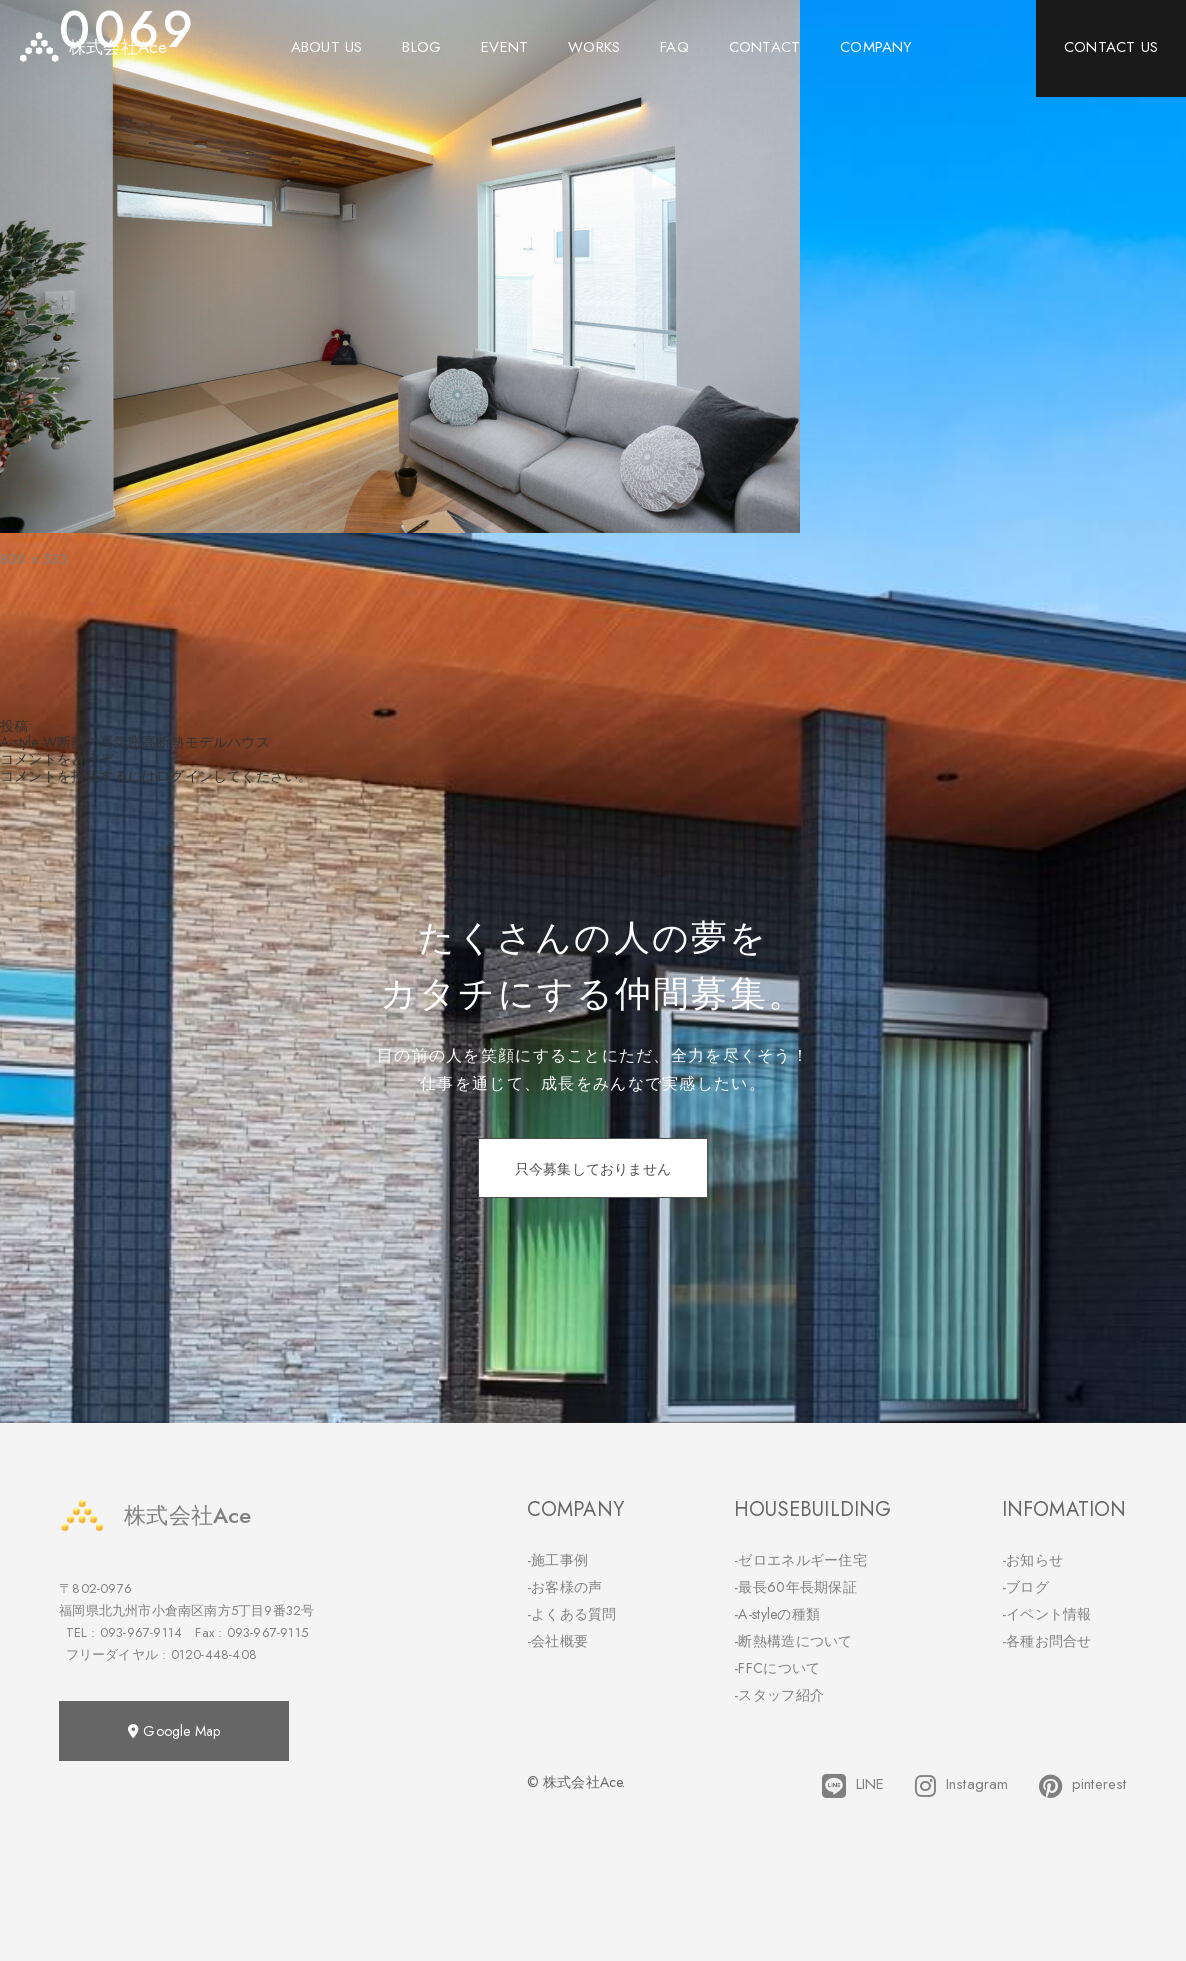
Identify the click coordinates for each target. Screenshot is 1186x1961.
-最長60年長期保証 (795, 1587)
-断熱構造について (793, 1641)
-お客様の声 (565, 1587)
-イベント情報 (1047, 1614)
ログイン (184, 776)
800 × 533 (34, 559)
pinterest (1083, 1786)
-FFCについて (777, 1668)
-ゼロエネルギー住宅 (800, 1560)
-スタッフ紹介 (779, 1695)
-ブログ (1025, 1587)
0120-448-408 (214, 1654)
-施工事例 (558, 1560)
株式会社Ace (155, 1515)
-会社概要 (558, 1641)
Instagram (962, 1786)
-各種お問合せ (1047, 1641)
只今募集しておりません (593, 1169)
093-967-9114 (141, 1632)
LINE (853, 1786)
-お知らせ (1033, 1560)
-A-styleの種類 (777, 1614)
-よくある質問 (572, 1614)
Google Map (174, 1731)
